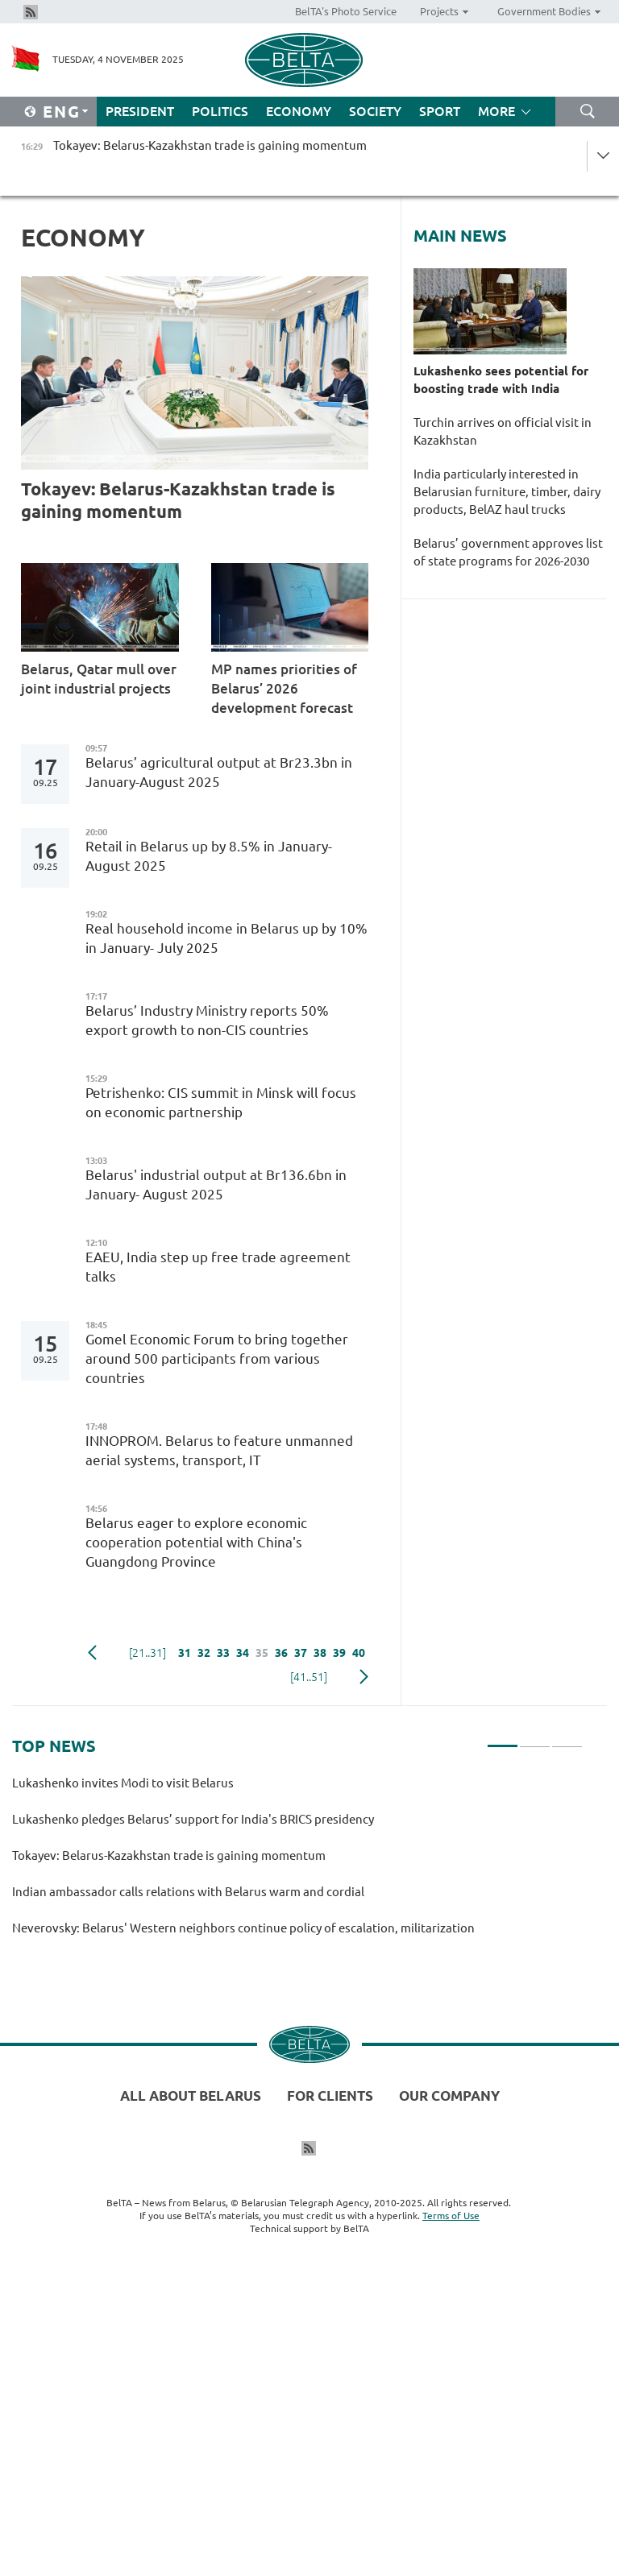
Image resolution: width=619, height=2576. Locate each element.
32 (203, 1652)
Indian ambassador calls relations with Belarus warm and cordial (192, 1892)
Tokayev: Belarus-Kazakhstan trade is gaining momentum (178, 499)
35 (261, 1652)
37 (300, 1652)
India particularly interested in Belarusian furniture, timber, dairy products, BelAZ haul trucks (506, 491)
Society (375, 111)
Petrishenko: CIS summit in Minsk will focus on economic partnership (220, 1102)
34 (242, 1652)
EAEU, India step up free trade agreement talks (218, 1266)
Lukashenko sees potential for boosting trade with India (500, 380)
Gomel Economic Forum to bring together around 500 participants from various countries (216, 1358)
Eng (62, 111)
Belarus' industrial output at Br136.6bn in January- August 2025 (216, 1184)
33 (223, 1652)
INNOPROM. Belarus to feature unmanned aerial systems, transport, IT (219, 1450)
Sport (439, 111)
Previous (92, 1653)
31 (184, 1652)
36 (281, 1652)
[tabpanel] (297, 1862)
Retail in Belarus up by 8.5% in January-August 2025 (208, 856)
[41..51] (308, 1677)
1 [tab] (502, 1739)
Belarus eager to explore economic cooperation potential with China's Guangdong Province (196, 1542)
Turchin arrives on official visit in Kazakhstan (502, 431)
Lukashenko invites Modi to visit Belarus (125, 1783)
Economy (298, 111)
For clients (330, 2095)
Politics (220, 111)
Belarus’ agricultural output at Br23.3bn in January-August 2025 (218, 772)
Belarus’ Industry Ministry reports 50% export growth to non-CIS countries (207, 1020)
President (140, 111)
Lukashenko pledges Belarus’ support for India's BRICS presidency (193, 1819)
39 (339, 1652)
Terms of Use (451, 2215)
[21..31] (147, 1652)
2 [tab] (535, 1739)
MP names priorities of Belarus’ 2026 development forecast (287, 688)
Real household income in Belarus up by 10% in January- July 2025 (226, 938)
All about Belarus (190, 2095)
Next (363, 1677)
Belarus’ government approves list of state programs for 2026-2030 (508, 552)
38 (320, 1652)
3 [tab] (567, 1739)
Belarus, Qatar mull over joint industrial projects (99, 678)
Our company (449, 2095)
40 (358, 1652)
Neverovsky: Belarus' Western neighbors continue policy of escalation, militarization (243, 1928)
